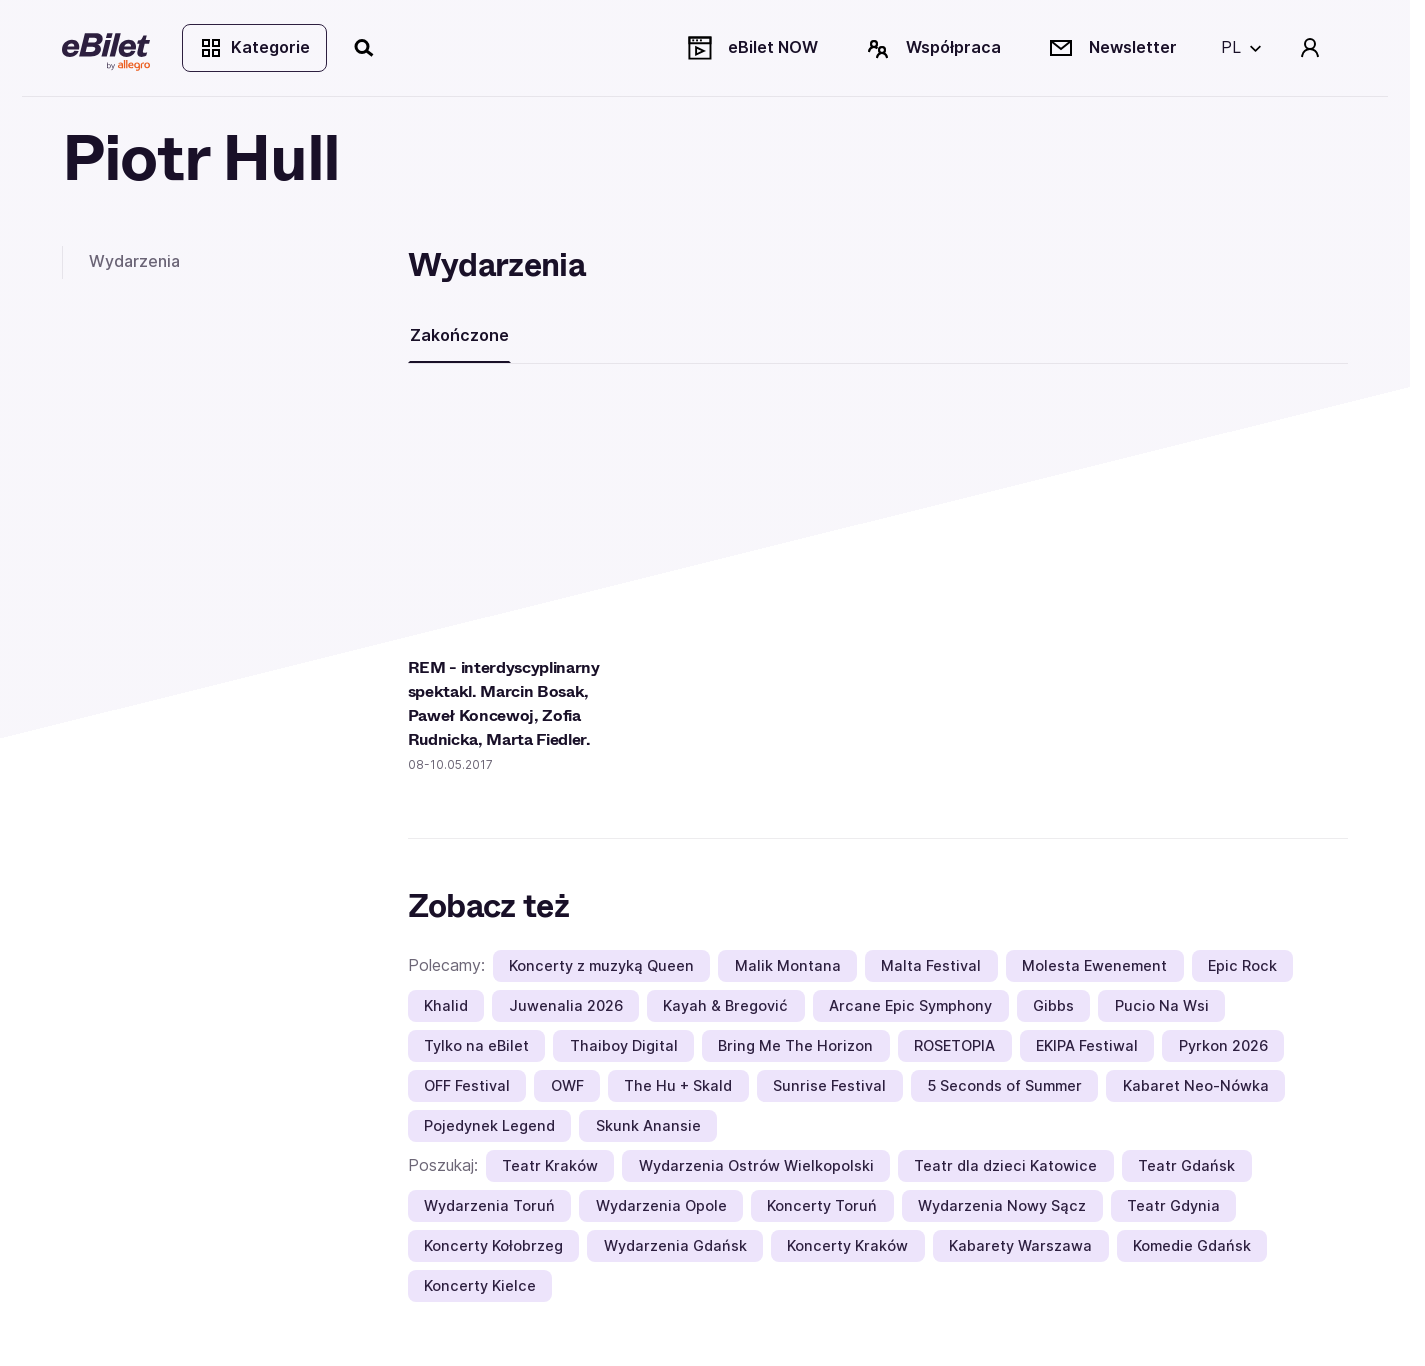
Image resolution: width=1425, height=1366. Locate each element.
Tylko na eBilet (476, 1045)
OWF (567, 1085)
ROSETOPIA (954, 1045)
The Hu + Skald (678, 1085)
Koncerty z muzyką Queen (601, 965)
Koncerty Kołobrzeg (493, 1245)
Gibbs (1053, 1005)
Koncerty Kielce (480, 1285)
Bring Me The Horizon (795, 1045)
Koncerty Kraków (847, 1245)
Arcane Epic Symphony (910, 1005)
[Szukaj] (365, 48)
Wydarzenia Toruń (489, 1205)
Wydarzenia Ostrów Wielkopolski (756, 1165)
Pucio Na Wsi (1162, 1005)
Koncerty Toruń (822, 1205)
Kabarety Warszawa (1020, 1245)
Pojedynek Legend (489, 1125)
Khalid (446, 1005)
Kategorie (254, 48)
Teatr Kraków (550, 1165)
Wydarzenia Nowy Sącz (1002, 1205)
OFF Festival (467, 1085)
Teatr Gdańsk (1186, 1165)
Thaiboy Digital (624, 1045)
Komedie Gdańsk (1192, 1245)
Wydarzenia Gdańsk (675, 1245)
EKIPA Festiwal (1087, 1045)
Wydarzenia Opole (661, 1205)
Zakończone (459, 335)
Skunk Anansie (648, 1125)
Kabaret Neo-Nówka (1196, 1085)
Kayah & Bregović (725, 1005)
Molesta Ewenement (1094, 965)
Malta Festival (931, 965)
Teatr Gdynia (1173, 1205)
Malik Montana (788, 965)
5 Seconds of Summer (1004, 1085)
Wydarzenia (134, 261)
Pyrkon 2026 (1223, 1045)
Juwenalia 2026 (566, 1005)
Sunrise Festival (829, 1085)
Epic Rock (1242, 965)
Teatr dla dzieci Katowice (1005, 1165)
